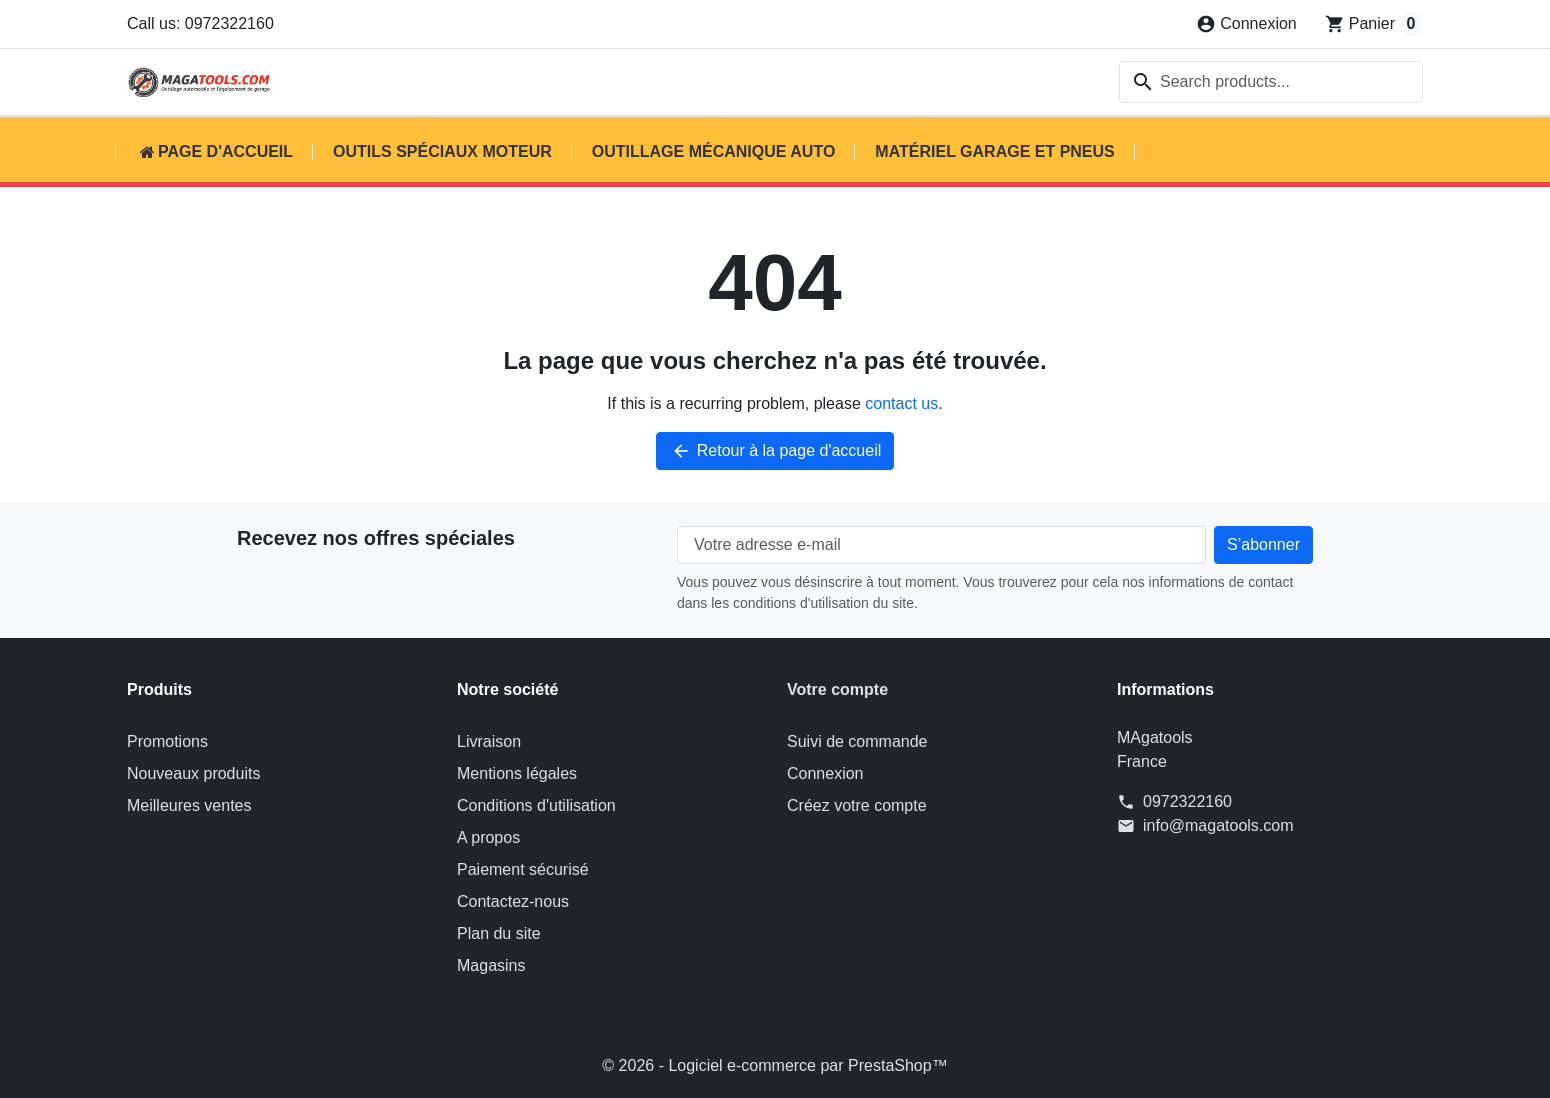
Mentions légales (517, 773)
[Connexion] (1246, 24)
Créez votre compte (857, 805)
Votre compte (837, 689)
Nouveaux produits (193, 773)
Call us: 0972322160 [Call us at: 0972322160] (200, 23)
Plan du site (499, 933)
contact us (901, 403)
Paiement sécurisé (523, 869)
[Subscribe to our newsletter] (1263, 545)
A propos (488, 837)
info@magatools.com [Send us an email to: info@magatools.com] (1218, 825)
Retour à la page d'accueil (775, 451)
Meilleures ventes (189, 805)
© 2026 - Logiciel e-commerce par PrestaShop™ (774, 1065)
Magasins (491, 965)
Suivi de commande (857, 741)
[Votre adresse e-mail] (941, 545)
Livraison (489, 741)
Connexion (825, 773)
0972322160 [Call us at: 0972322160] (1187, 801)
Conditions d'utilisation (536, 805)
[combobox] (1271, 82)
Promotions (167, 741)
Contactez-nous (513, 901)
